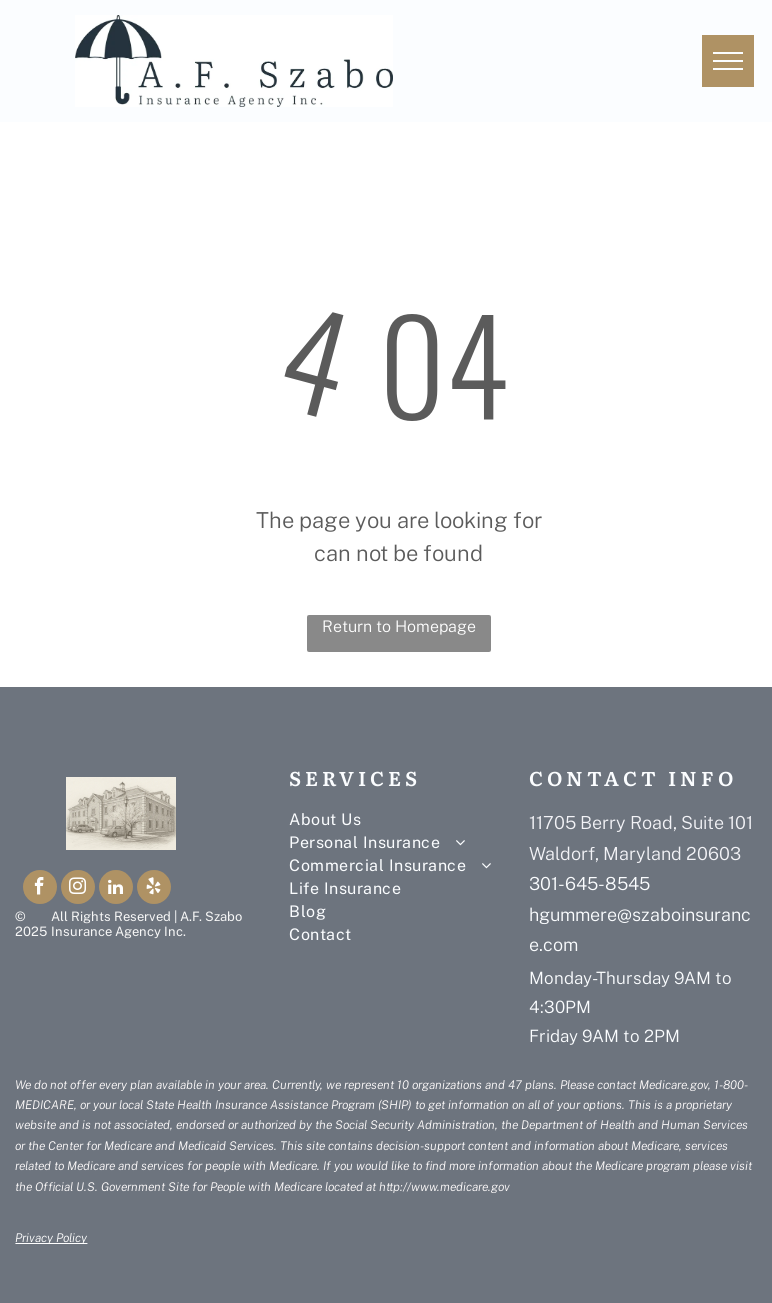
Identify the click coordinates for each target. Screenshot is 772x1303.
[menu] (728, 61)
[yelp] (154, 889)
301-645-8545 (589, 883)
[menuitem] (408, 819)
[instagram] (78, 889)
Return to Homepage (399, 626)
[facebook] (40, 889)
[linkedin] (116, 889)
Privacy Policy (51, 1238)
